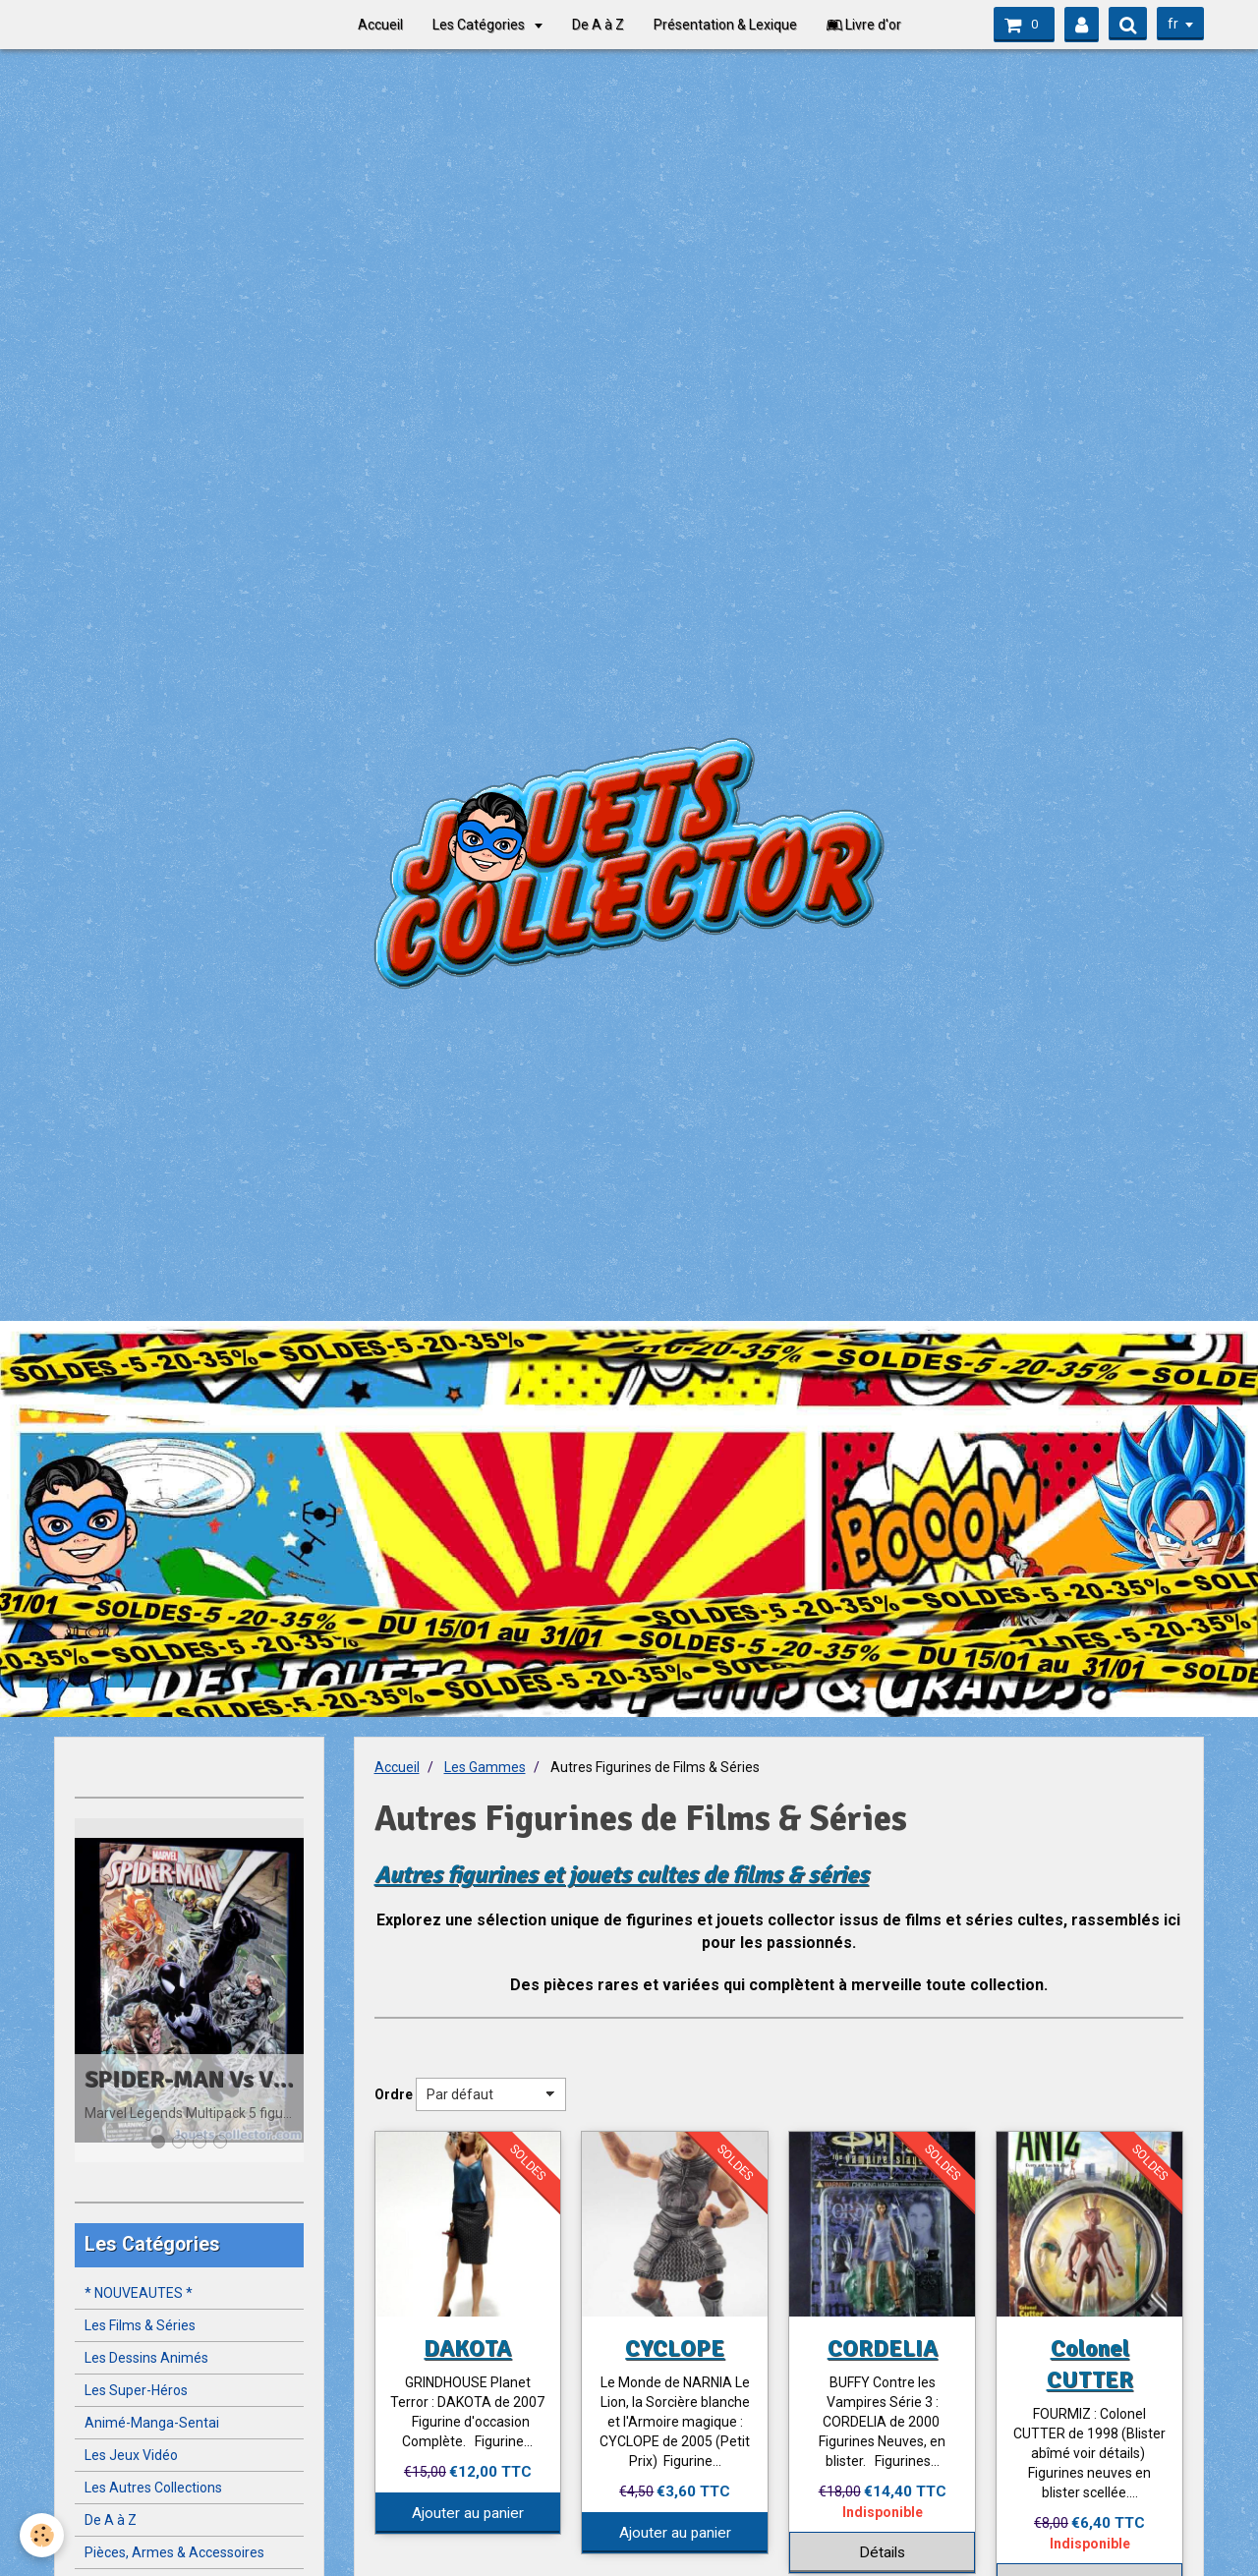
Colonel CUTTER (1090, 2363)
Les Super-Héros (136, 2390)
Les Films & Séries (140, 2325)
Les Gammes (485, 1767)
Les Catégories (480, 24)
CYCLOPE (674, 2348)
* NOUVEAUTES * (139, 2293)
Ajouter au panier (468, 2513)
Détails (882, 2552)
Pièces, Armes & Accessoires (174, 2552)
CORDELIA (883, 2348)
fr (1173, 23)
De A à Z (598, 24)
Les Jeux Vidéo (131, 2455)
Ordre (393, 2094)
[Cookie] (42, 2535)
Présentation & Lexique (725, 24)
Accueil (380, 24)
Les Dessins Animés (146, 2358)
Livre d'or (864, 24)
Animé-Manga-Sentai (152, 2423)
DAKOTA (467, 2348)
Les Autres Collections (153, 2487)
